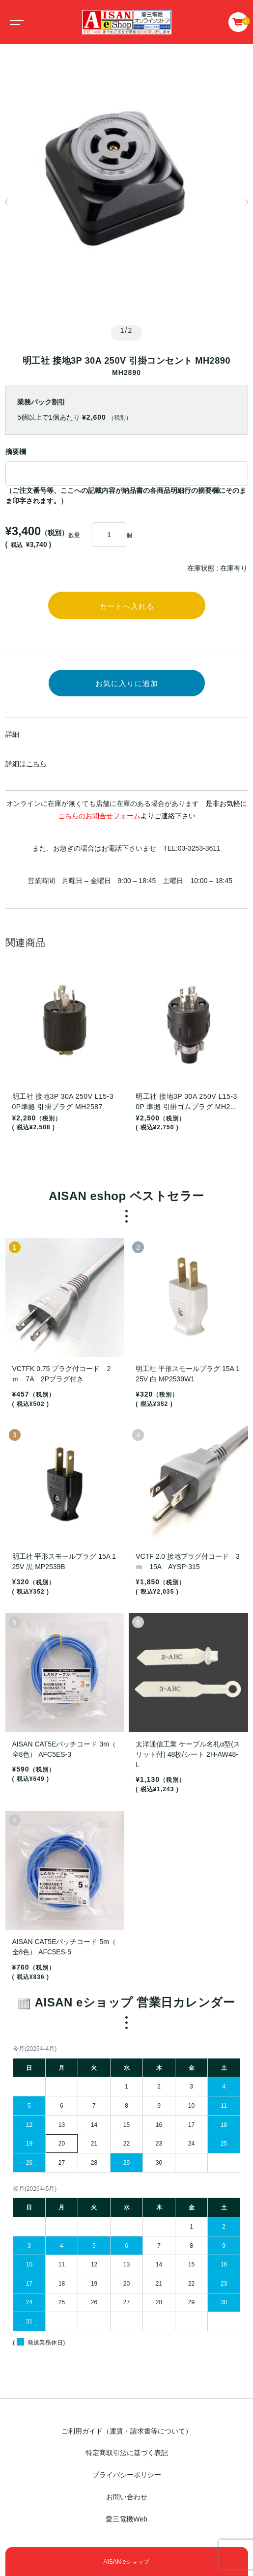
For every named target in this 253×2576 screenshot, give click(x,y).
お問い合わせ (126, 2497)
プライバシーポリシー (126, 2475)
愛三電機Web (126, 2519)
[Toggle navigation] (14, 22)
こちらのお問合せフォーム (99, 816)
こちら (36, 764)
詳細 (12, 734)
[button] (6, 202)
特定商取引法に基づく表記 (126, 2453)
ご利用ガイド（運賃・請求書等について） (126, 2431)
